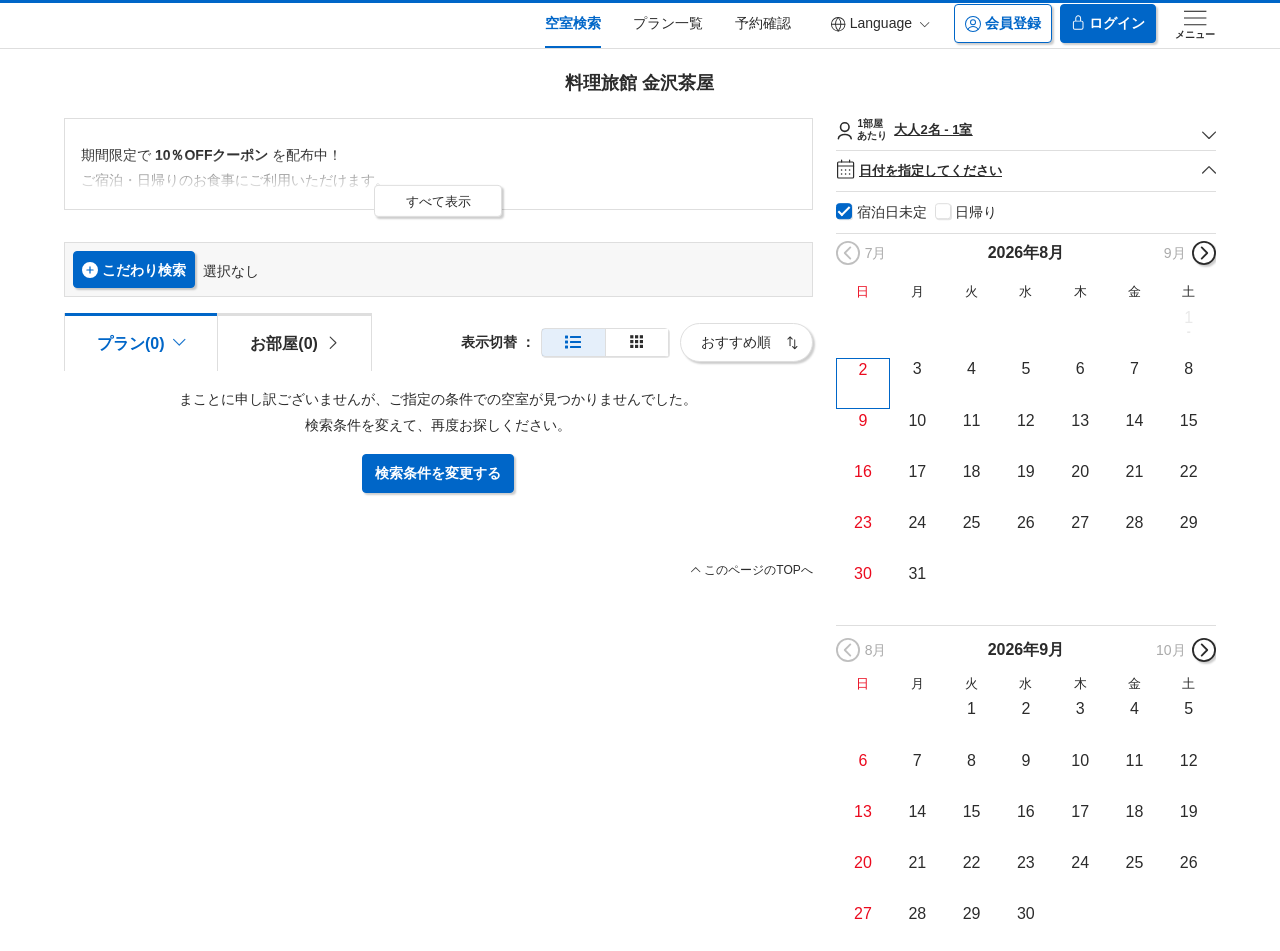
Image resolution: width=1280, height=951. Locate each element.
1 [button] (1188, 317)
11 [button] (972, 420)
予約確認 (763, 23)
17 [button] (917, 471)
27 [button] (1080, 522)
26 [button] (1026, 522)
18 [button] (972, 471)
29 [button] (1189, 522)
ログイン (1108, 23)
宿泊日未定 (892, 212)
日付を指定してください (1026, 170)
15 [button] (1189, 420)
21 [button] (1135, 471)
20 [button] (1080, 471)
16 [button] (863, 471)
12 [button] (1026, 420)
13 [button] (1080, 420)
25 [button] (972, 522)
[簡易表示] (637, 342)
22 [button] (1189, 471)
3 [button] (917, 368)
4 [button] (971, 368)
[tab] (294, 342)
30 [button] (863, 573)
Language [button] (880, 23)
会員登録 (1003, 23)
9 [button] (863, 420)
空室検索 (573, 23)
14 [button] (1135, 420)
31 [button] (917, 573)
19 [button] (1026, 471)
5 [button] (1025, 368)
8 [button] (1188, 368)
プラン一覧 (668, 23)
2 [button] (863, 369)
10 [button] (917, 420)
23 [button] (863, 522)
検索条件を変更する (438, 473)
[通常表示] (573, 342)
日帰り (976, 212)
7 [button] (1134, 368)
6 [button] (1080, 368)
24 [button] (917, 522)
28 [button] (1135, 522)
